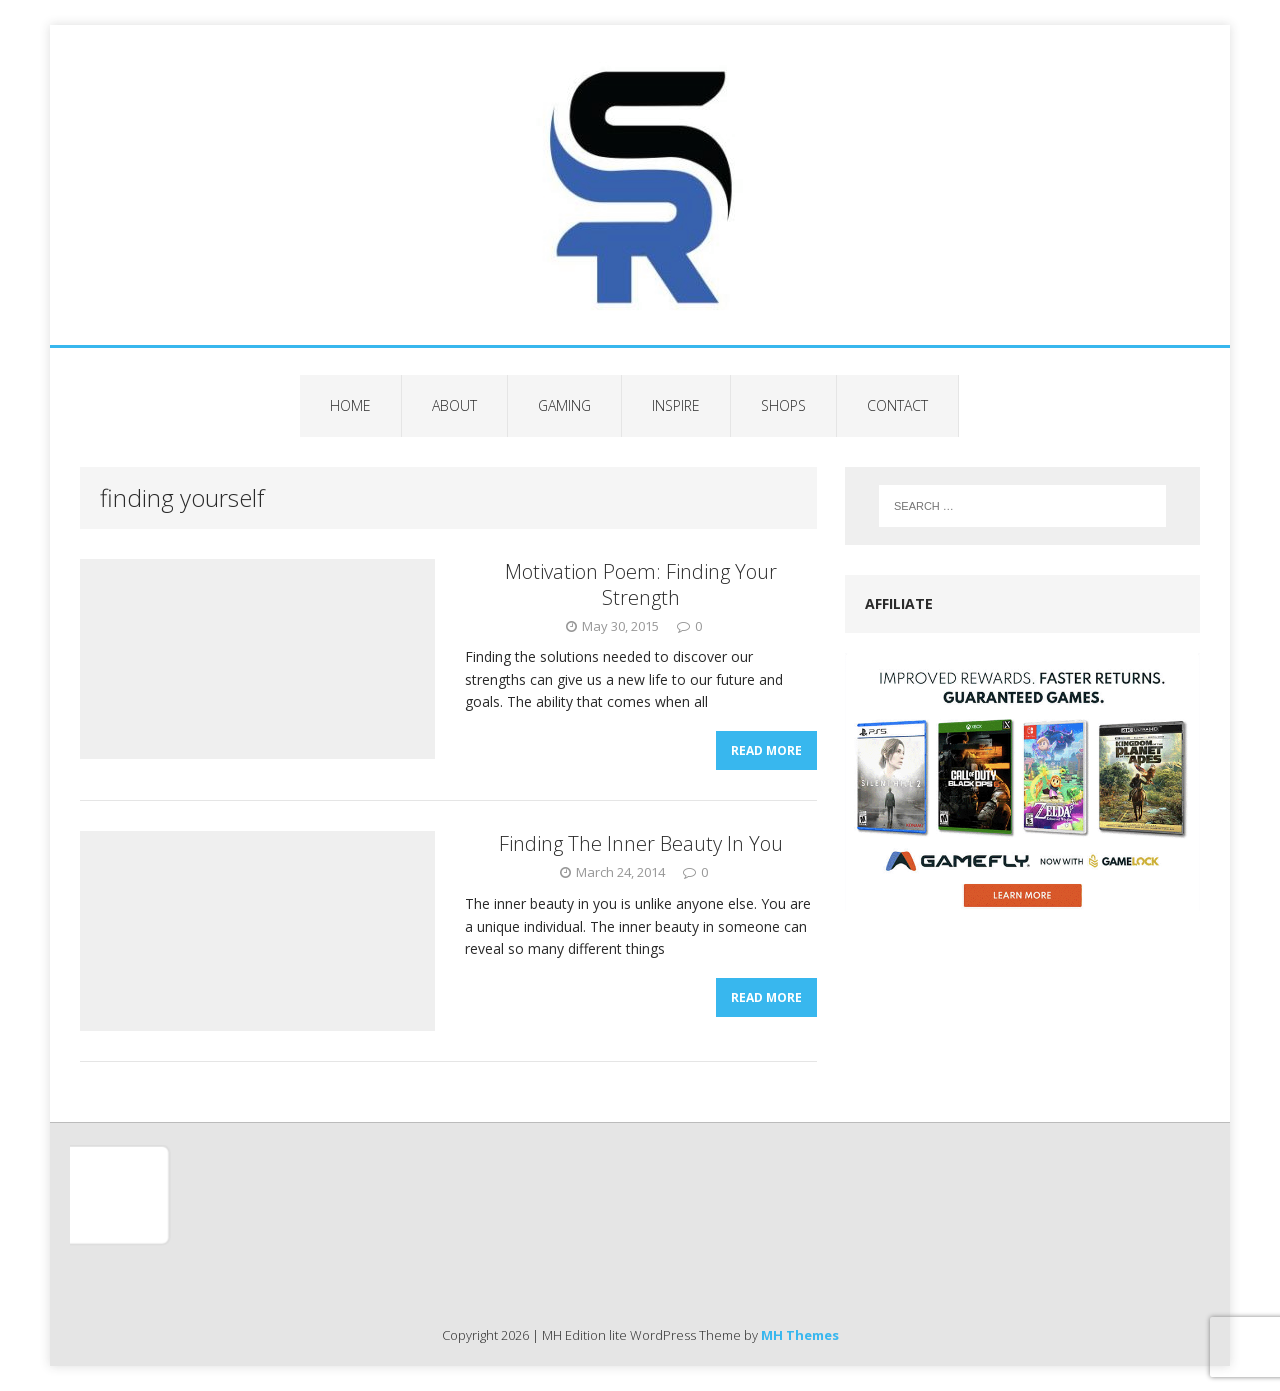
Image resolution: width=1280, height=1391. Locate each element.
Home (350, 405)
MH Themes (800, 1335)
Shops (783, 405)
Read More (766, 750)
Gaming (564, 405)
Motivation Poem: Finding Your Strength (641, 584)
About (454, 405)
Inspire (676, 405)
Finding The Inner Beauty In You (641, 843)
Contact (897, 405)
